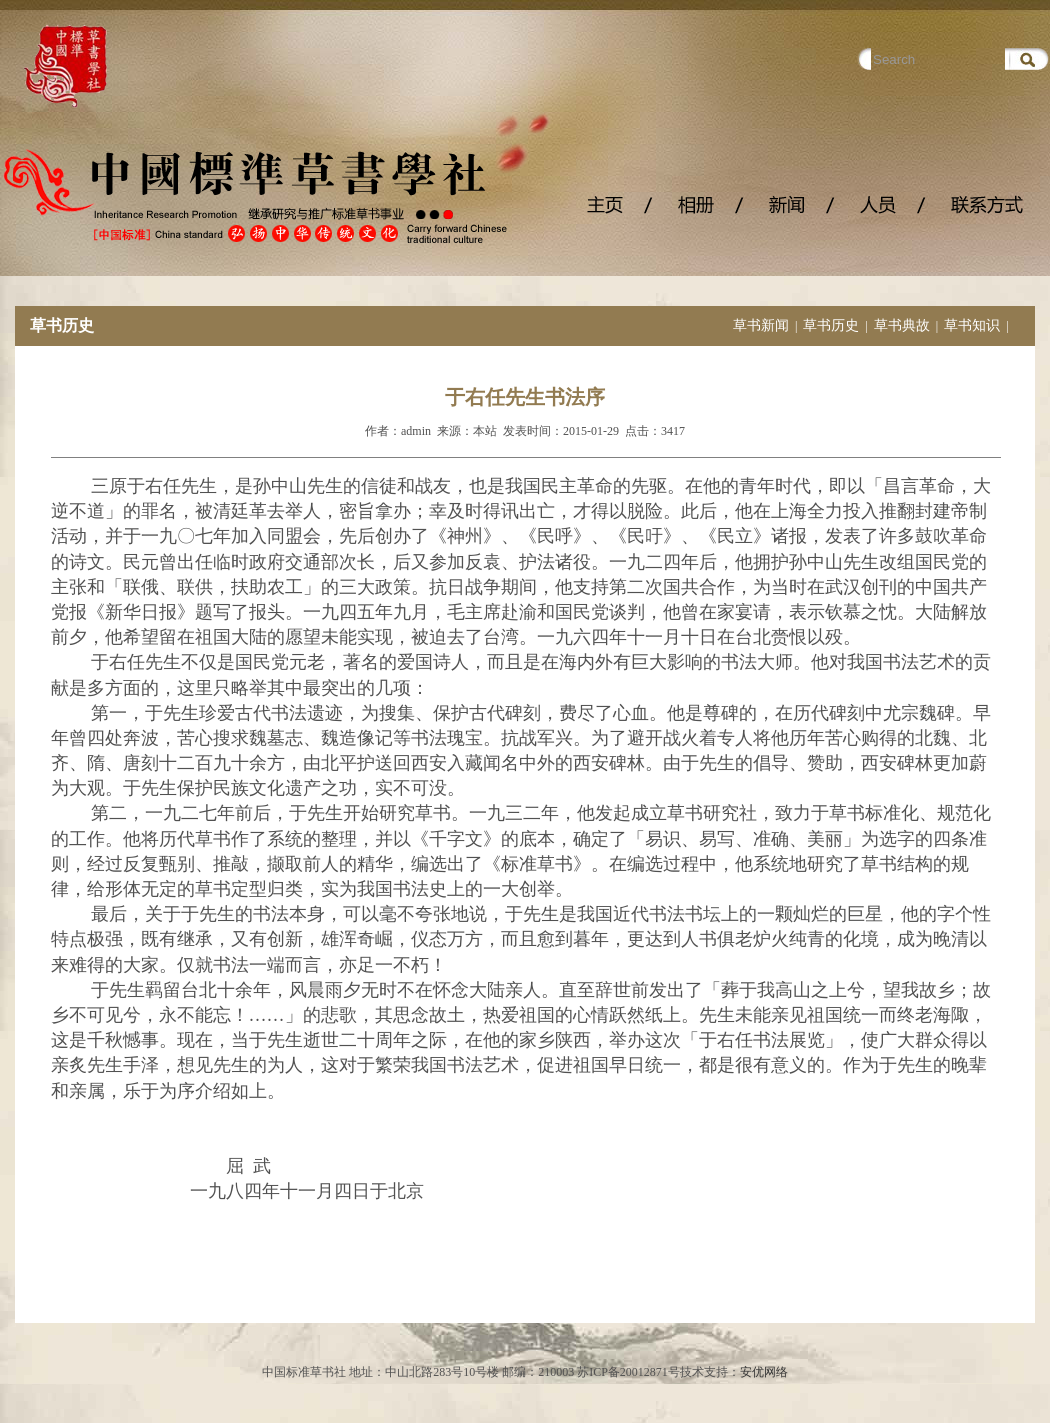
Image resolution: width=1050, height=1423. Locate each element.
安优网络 (764, 1372)
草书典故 (902, 325)
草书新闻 (761, 325)
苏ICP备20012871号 (628, 1372)
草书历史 (831, 325)
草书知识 (972, 325)
